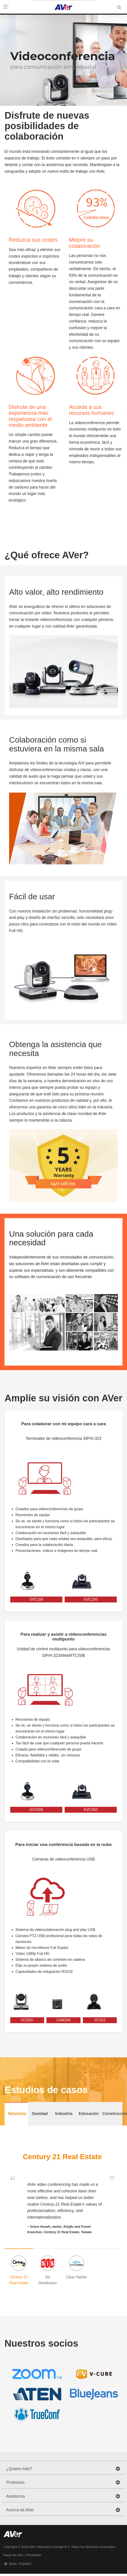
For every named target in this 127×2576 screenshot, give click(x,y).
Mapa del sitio (13, 2555)
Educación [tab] (89, 2113)
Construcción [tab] (112, 2113)
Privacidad (33, 2555)
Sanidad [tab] (40, 2113)
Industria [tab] (63, 2113)
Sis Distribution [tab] (47, 2270)
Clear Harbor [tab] (76, 2267)
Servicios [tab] (17, 2113)
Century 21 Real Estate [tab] (19, 2270)
